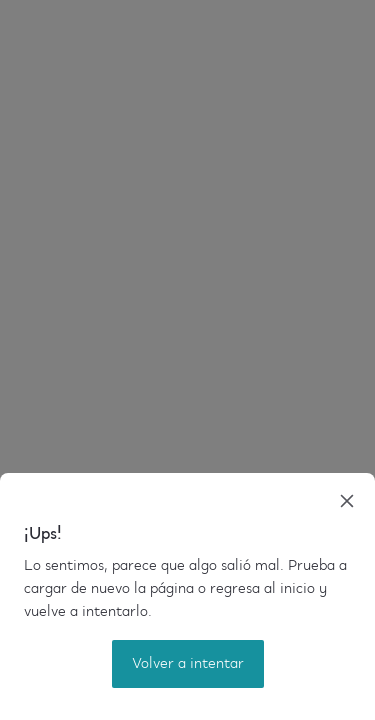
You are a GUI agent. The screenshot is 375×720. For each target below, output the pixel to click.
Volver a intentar (188, 664)
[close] (347, 501)
